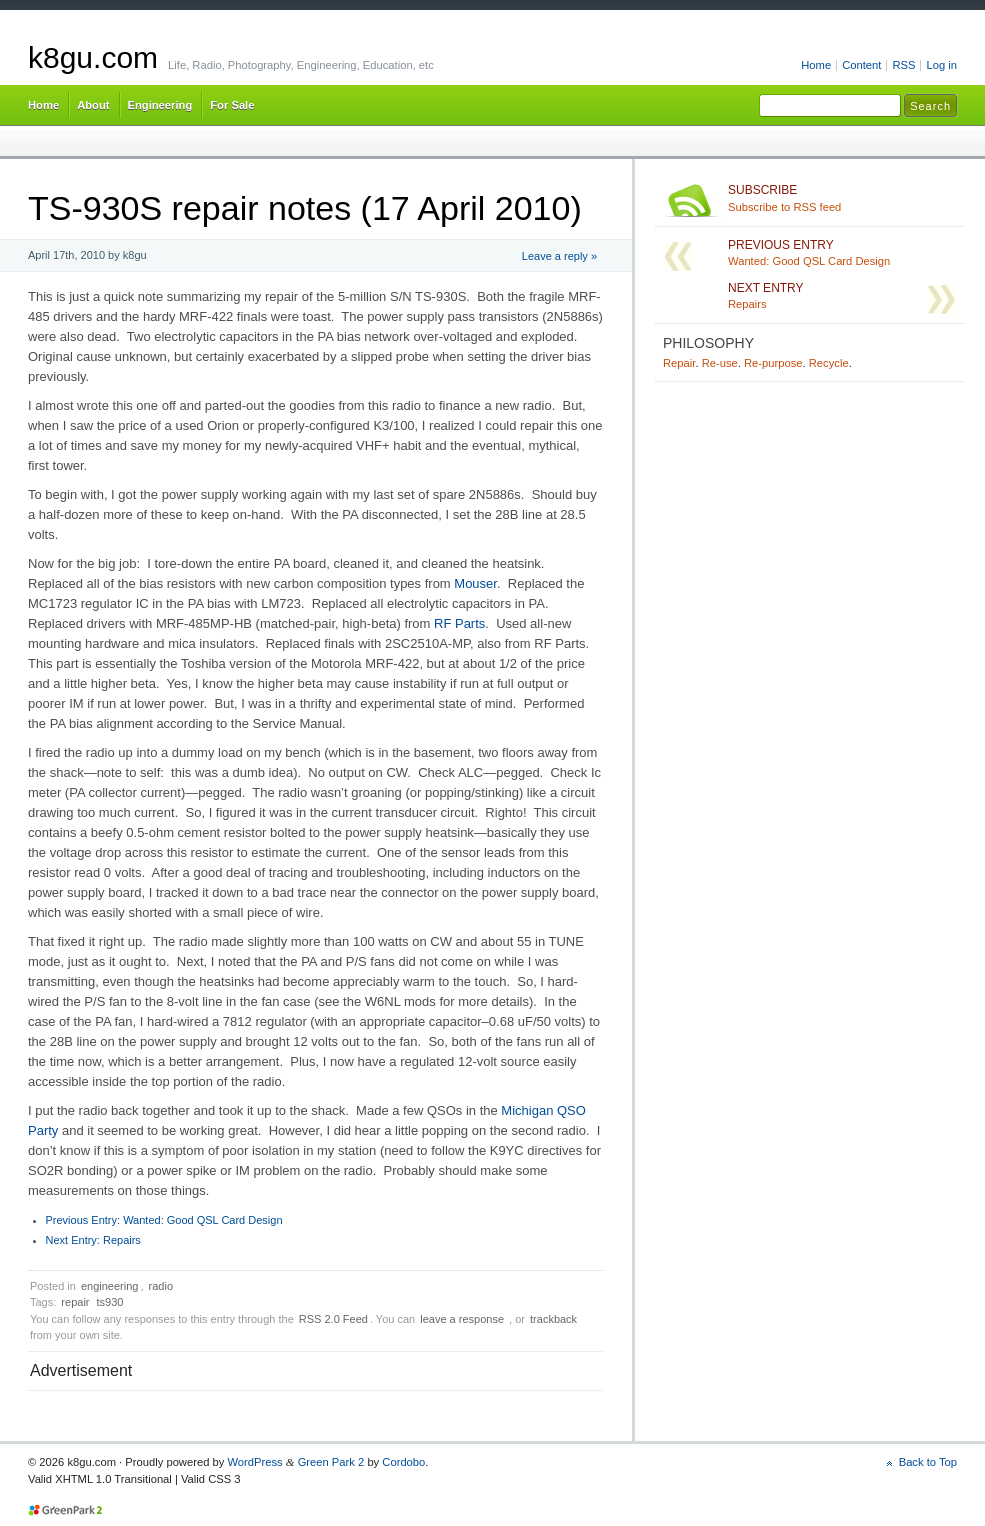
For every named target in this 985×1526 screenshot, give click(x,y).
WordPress (254, 1462)
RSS (903, 65)
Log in (941, 65)
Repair (679, 363)
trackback (553, 1319)
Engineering (160, 105)
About (93, 105)
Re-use (720, 363)
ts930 (110, 1302)
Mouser (475, 583)
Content (861, 65)
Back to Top (928, 1462)
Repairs (93, 1240)
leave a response (462, 1319)
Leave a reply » (559, 256)
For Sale (232, 105)
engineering (110, 1286)
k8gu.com (93, 57)
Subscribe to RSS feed (842, 198)
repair (75, 1302)
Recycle (829, 363)
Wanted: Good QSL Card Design (164, 1220)
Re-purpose (773, 363)
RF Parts (459, 623)
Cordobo (403, 1462)
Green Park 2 (331, 1462)
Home (816, 65)
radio (161, 1286)
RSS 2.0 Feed (333, 1319)
